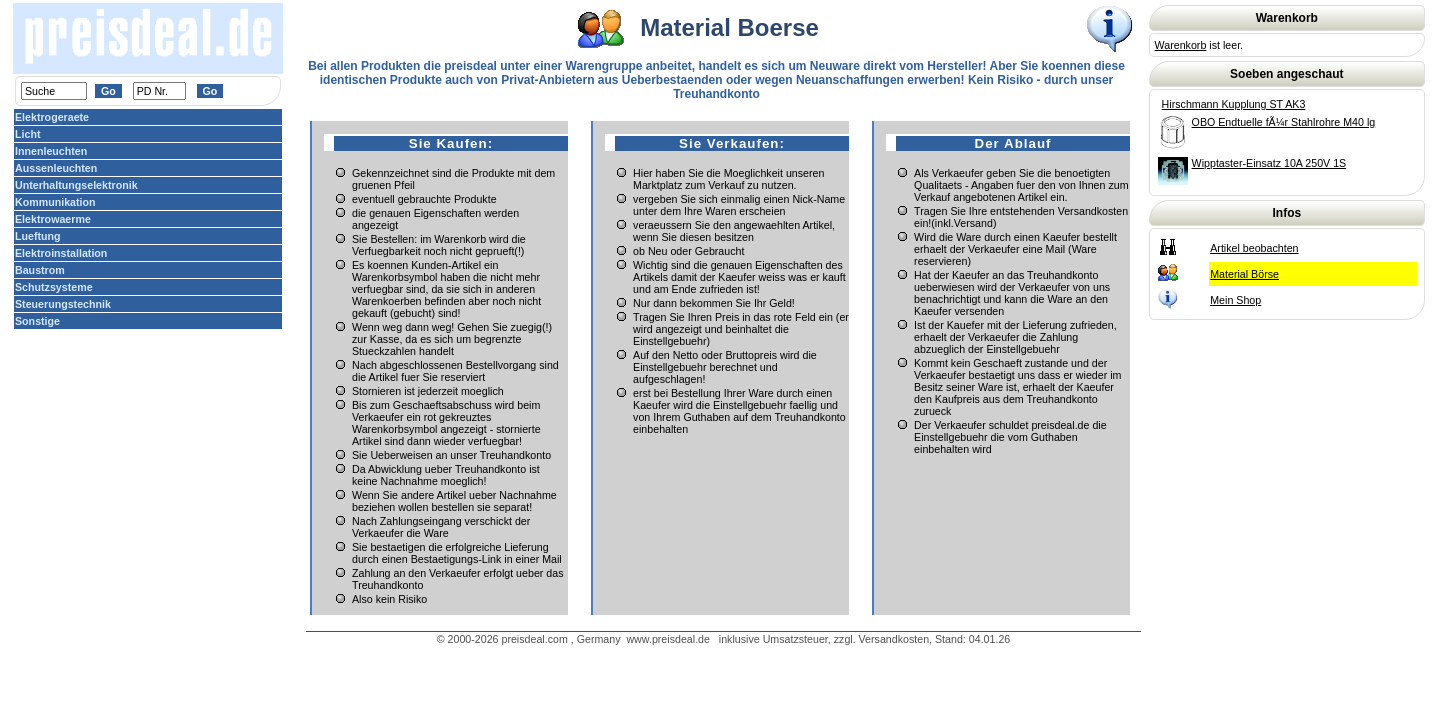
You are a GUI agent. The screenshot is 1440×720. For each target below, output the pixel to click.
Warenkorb (1181, 45)
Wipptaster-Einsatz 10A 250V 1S (1269, 163)
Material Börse (1244, 274)
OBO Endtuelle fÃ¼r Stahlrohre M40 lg (1284, 122)
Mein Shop (1235, 300)
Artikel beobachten (1254, 248)
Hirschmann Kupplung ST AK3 (1234, 104)
